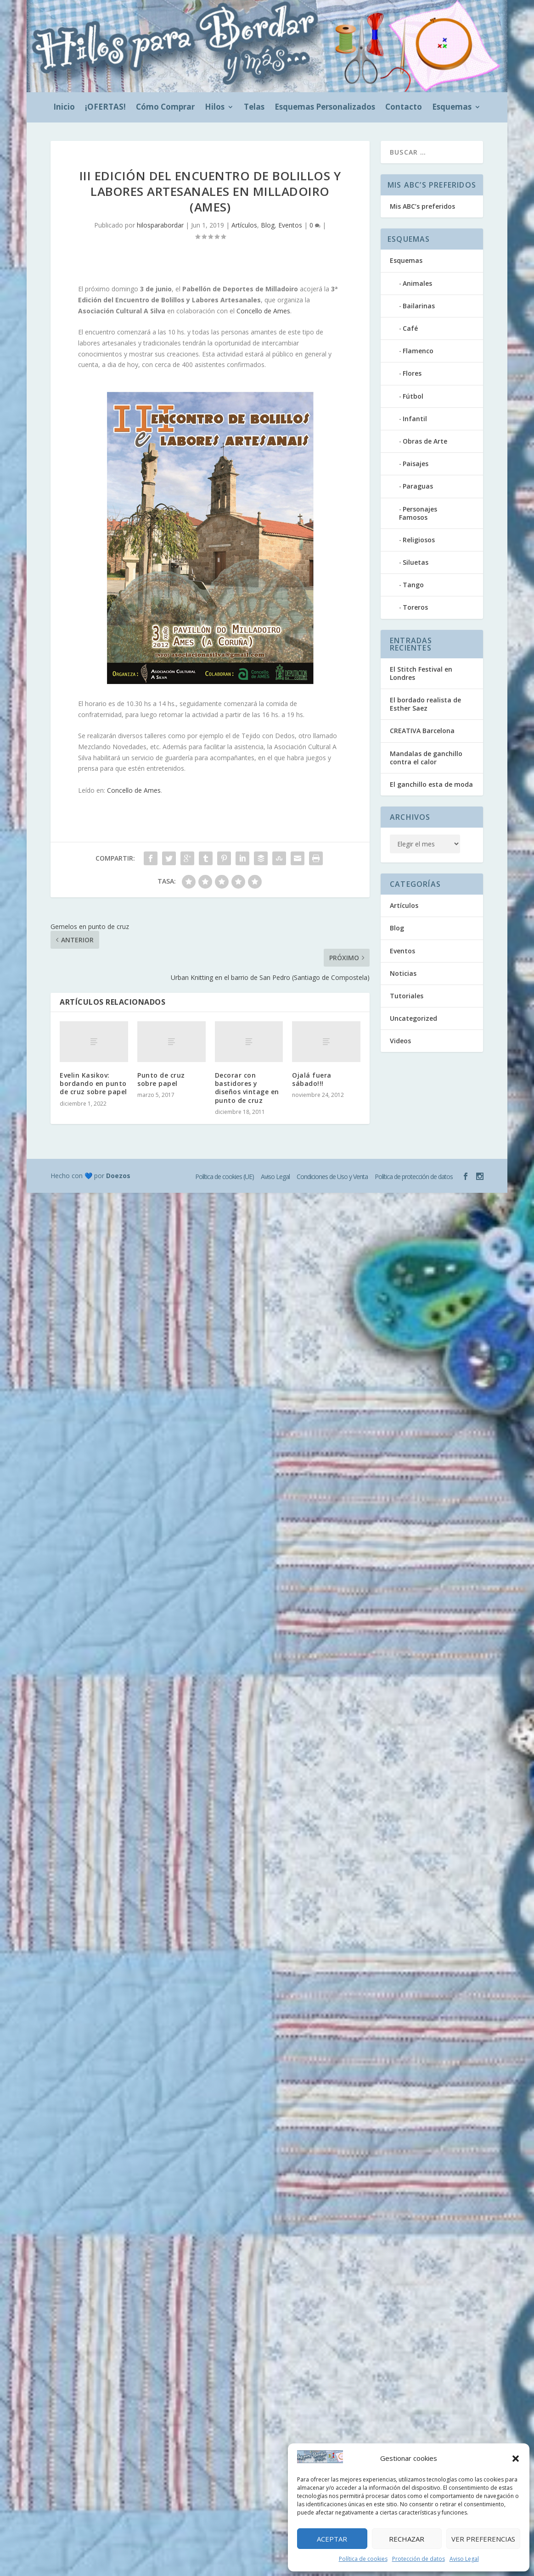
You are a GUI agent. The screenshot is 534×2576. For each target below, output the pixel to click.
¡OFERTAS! (105, 108)
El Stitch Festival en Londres (421, 673)
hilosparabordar (160, 225)
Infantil (415, 418)
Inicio (64, 108)
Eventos (290, 225)
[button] (515, 2458)
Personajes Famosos (418, 513)
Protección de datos (418, 2559)
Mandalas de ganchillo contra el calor (426, 757)
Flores (412, 373)
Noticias (403, 973)
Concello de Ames (263, 310)
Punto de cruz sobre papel (161, 1079)
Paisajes (415, 463)
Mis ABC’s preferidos (422, 206)
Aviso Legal (464, 2559)
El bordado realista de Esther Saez (425, 703)
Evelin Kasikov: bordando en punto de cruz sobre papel (93, 1083)
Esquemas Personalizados (325, 108)
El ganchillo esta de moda (431, 784)
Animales (417, 283)
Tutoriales (406, 995)
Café (410, 328)
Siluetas (415, 562)
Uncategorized (413, 1018)
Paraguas (418, 486)
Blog (268, 225)
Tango (413, 584)
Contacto (403, 108)
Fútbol (413, 396)
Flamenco (418, 350)
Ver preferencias (483, 2538)
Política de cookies (363, 2559)
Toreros (415, 607)
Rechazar (406, 2538)
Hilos (215, 108)
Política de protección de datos (414, 1176)
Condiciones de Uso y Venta (332, 1176)
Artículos (244, 225)
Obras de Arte (425, 441)
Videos (400, 1040)
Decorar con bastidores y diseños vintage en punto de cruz (247, 1088)
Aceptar (332, 2538)
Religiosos (419, 539)
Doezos (118, 1175)
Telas (254, 108)
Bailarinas (419, 305)
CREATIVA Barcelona (422, 730)
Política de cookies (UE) (224, 1176)
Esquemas (452, 108)
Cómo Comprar (165, 108)
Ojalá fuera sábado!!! (312, 1079)
